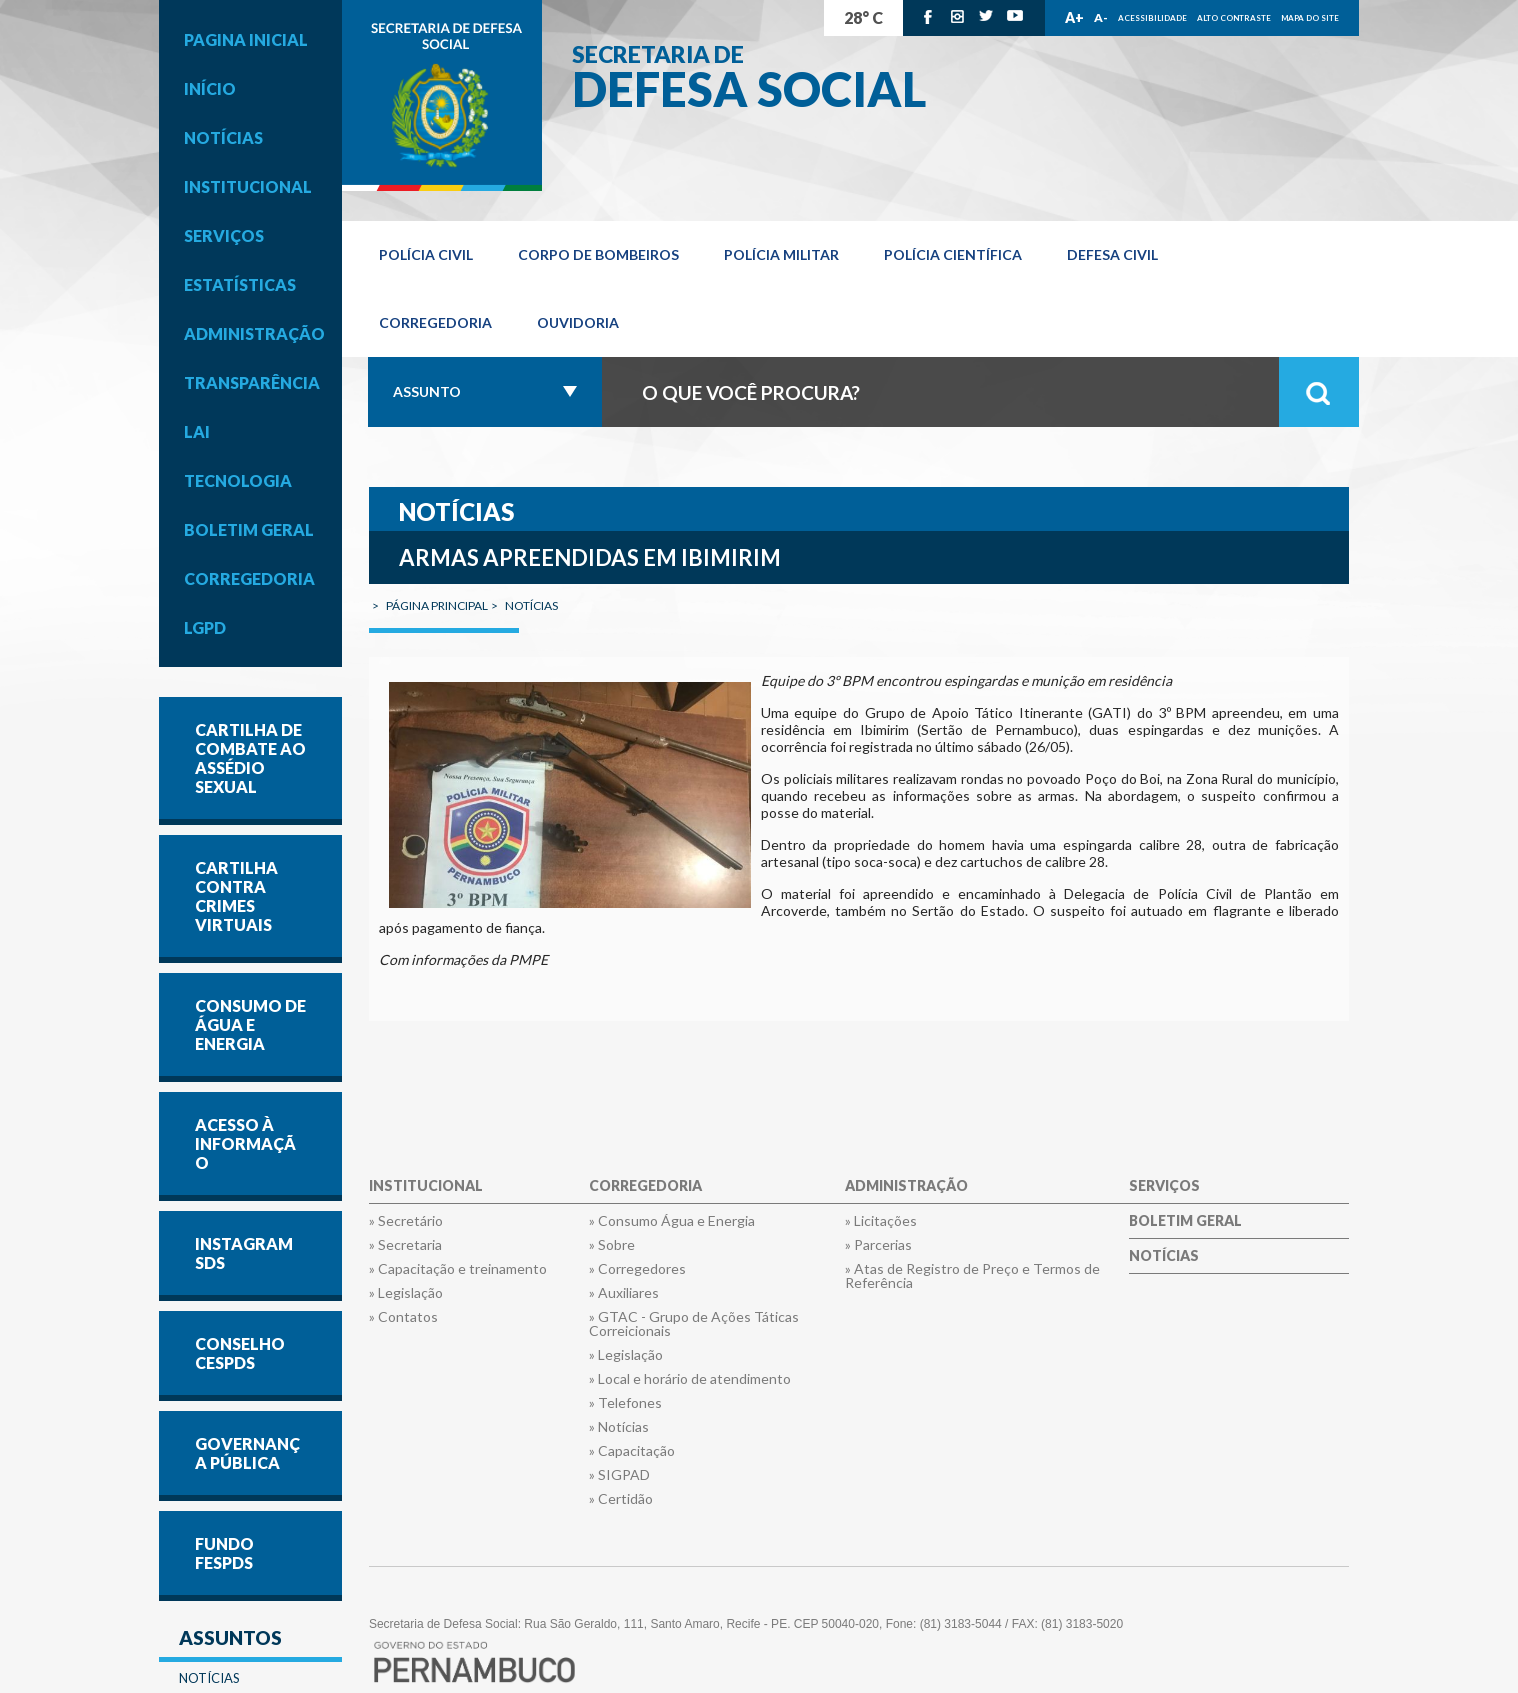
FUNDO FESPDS (224, 1553)
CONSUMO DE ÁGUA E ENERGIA (250, 1024)
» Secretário (406, 1221)
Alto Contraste (1234, 18)
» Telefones (625, 1403)
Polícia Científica (953, 254)
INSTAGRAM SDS (244, 1253)
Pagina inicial (246, 39)
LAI (197, 431)
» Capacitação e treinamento (458, 1269)
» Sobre (612, 1245)
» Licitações (881, 1221)
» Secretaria (405, 1245)
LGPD (205, 627)
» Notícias (619, 1427)
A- (1101, 17)
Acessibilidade (1152, 18)
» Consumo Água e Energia (672, 1221)
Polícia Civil (426, 254)
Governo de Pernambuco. (442, 95)
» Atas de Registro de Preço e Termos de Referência (972, 1276)
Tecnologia (238, 480)
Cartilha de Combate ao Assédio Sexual (250, 758)
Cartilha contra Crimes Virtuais (236, 896)
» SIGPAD (619, 1475)
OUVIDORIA (578, 322)
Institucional (248, 186)
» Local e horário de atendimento (690, 1379)
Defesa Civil (1112, 254)
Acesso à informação (245, 1143)
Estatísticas (240, 284)
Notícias (223, 137)
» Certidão (621, 1499)
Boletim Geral (249, 529)
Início (210, 88)
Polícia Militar (781, 254)
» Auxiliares (624, 1293)
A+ (1074, 17)
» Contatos (403, 1317)
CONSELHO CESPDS (240, 1353)
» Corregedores (637, 1269)
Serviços (224, 235)
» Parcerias (878, 1245)
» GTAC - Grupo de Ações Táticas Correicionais (694, 1324)
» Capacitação (632, 1451)
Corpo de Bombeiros (598, 254)
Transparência (252, 382)
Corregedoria (249, 578)
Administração (254, 333)
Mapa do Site (1310, 18)
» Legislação (406, 1293)
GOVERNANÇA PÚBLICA (247, 1453)
